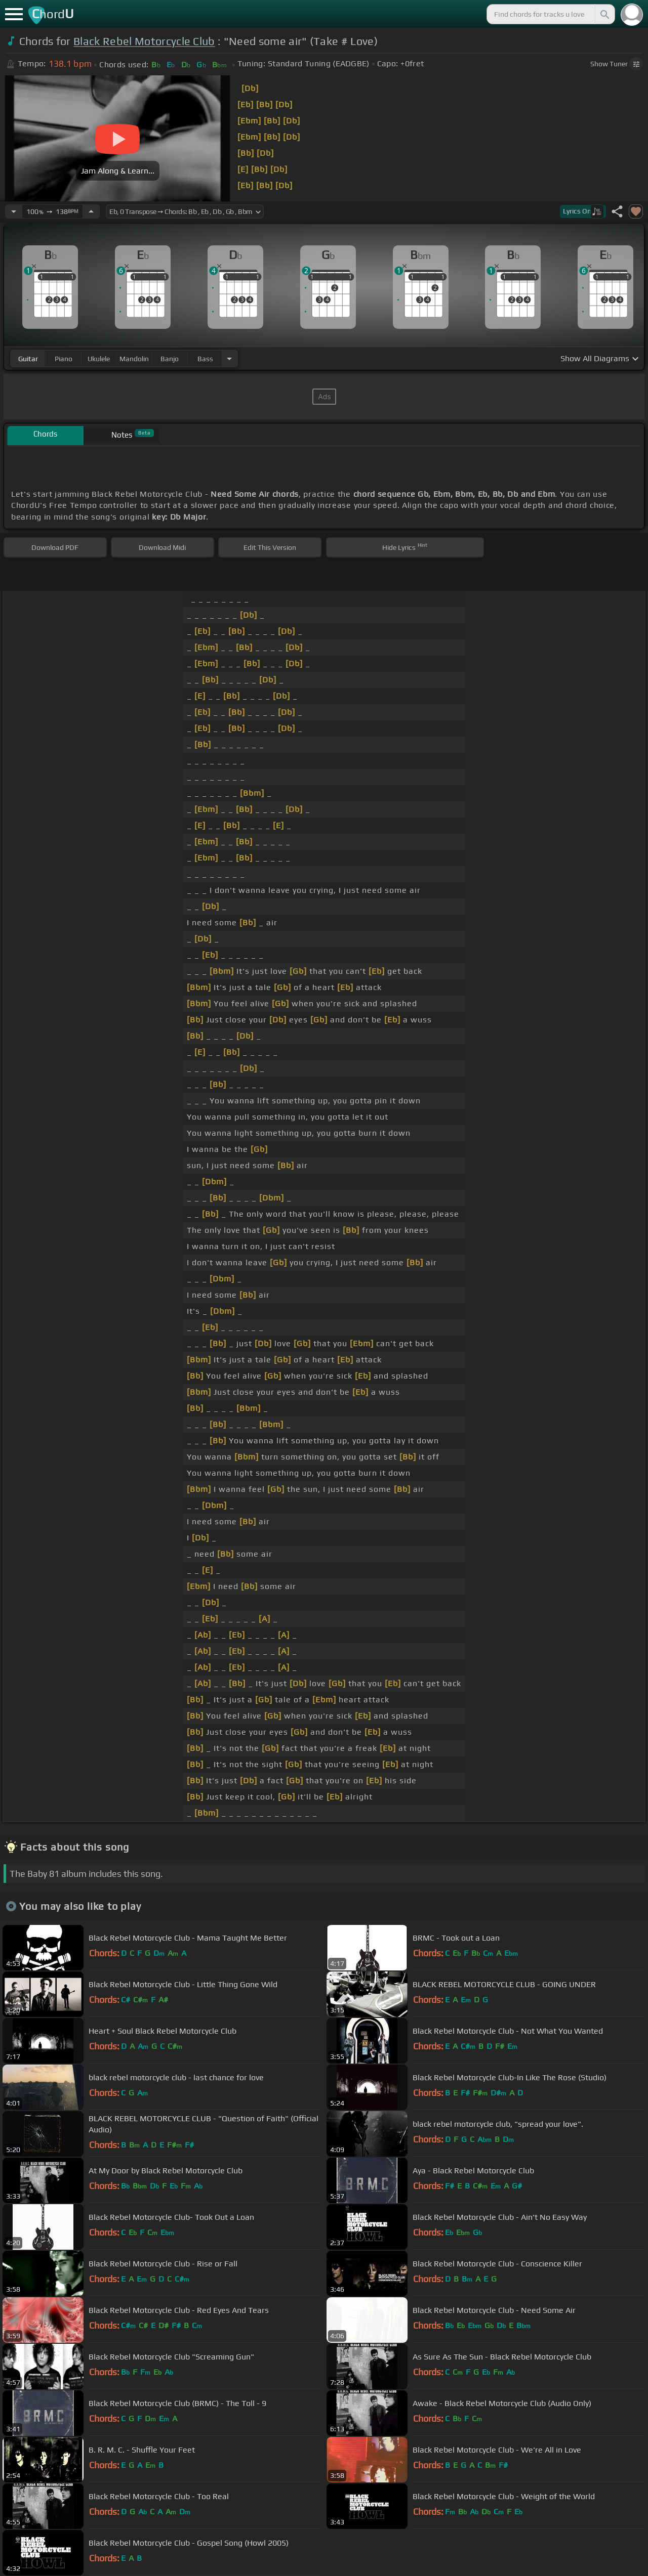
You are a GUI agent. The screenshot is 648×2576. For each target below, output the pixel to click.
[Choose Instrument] (229, 358)
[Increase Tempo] (91, 211)
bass (205, 359)
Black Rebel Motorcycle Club (144, 41)
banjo (169, 359)
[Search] (604, 14)
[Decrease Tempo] (13, 211)
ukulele (99, 359)
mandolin (134, 359)
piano (63, 359)
